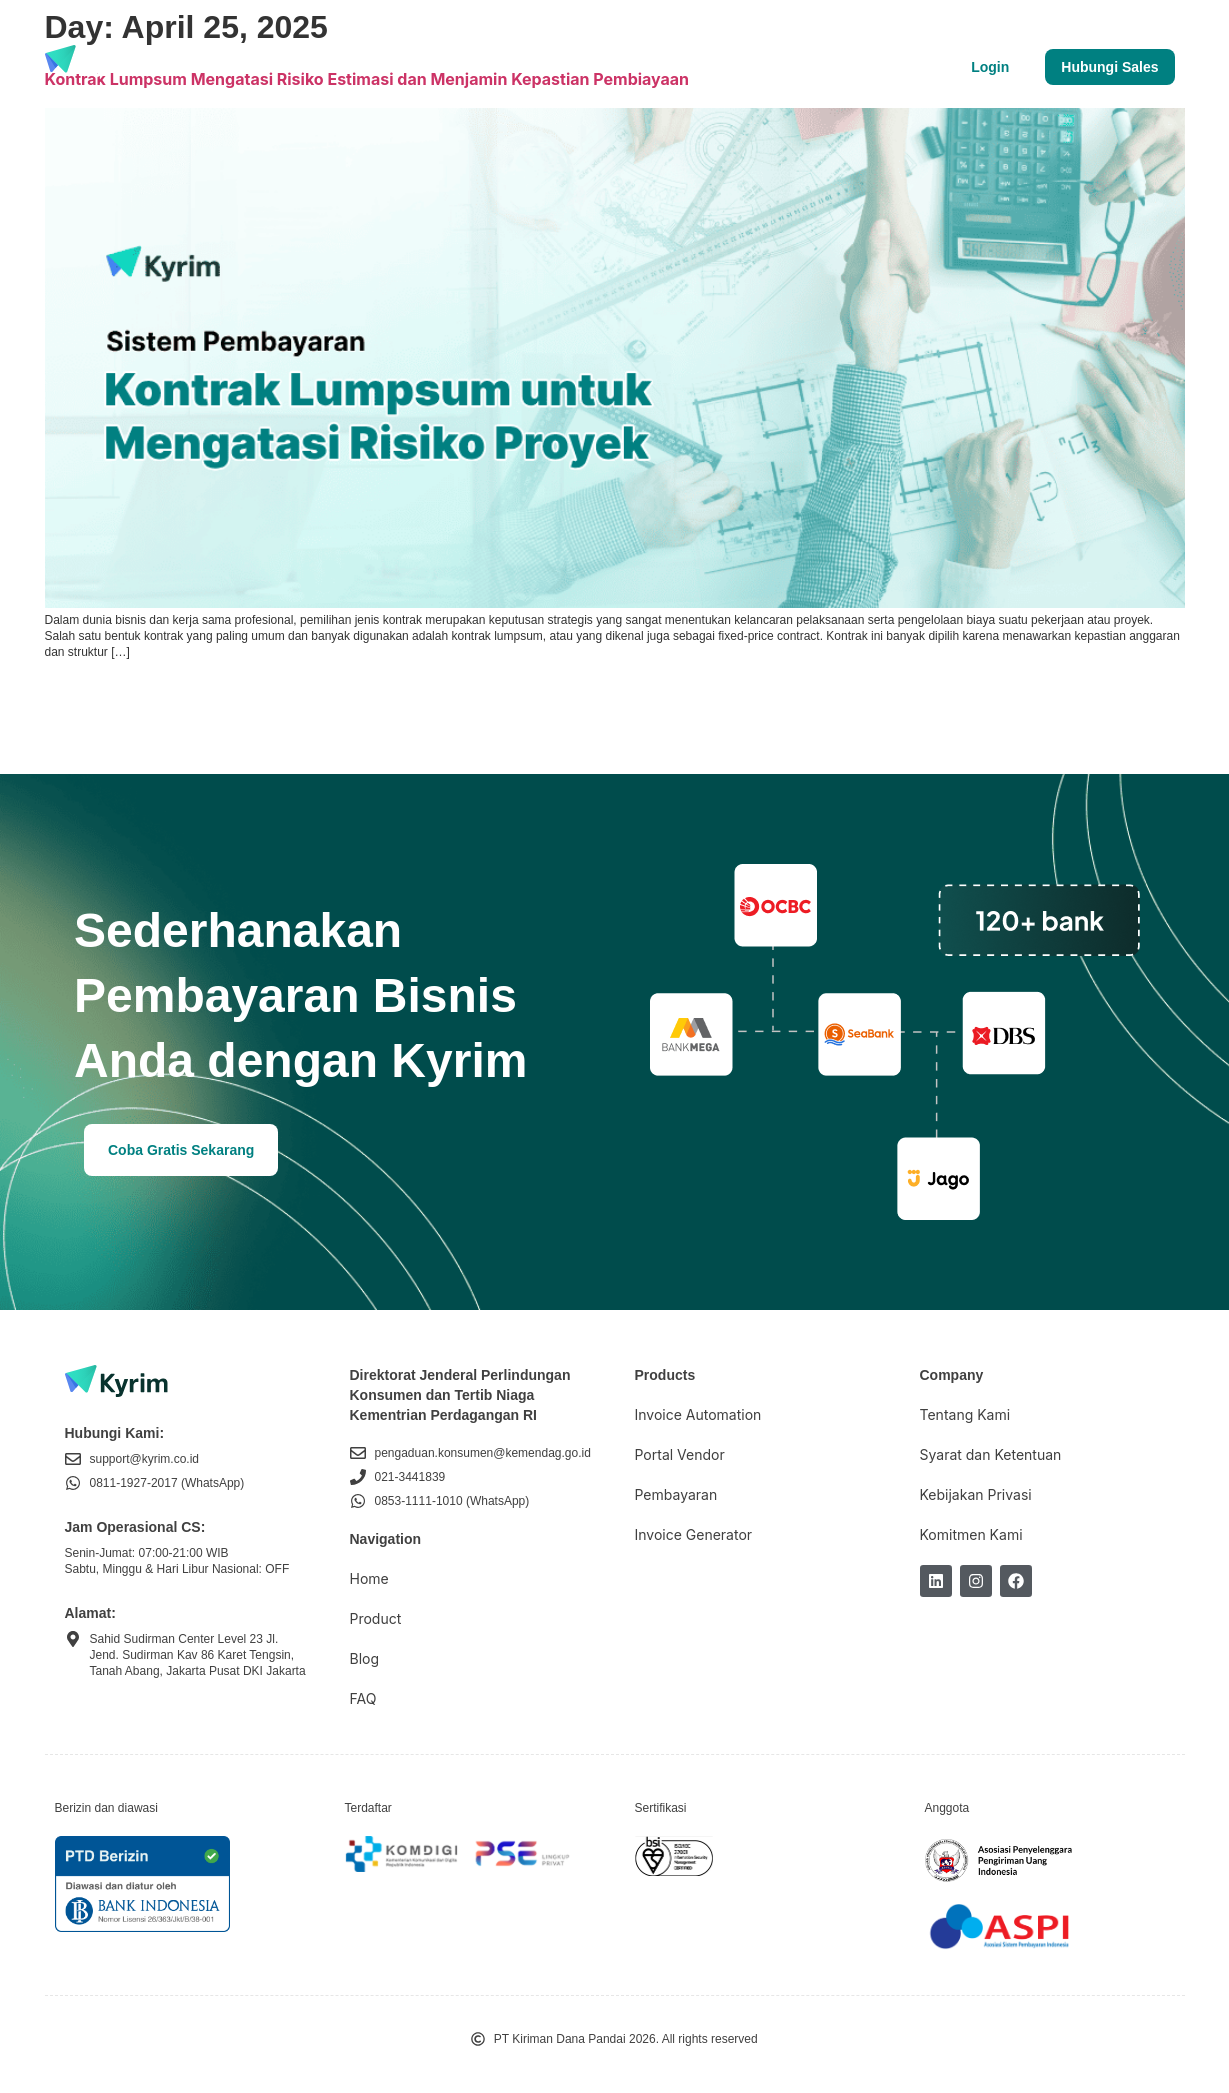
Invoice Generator (694, 1534)
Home (369, 1578)
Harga (291, 67)
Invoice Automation (698, 1414)
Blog (359, 67)
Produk (214, 67)
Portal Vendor (680, 1454)
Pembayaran (676, 1494)
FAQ (363, 1698)
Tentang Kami (455, 67)
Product (376, 1618)
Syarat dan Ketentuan (991, 1454)
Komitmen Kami (971, 1534)
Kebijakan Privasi (976, 1494)
